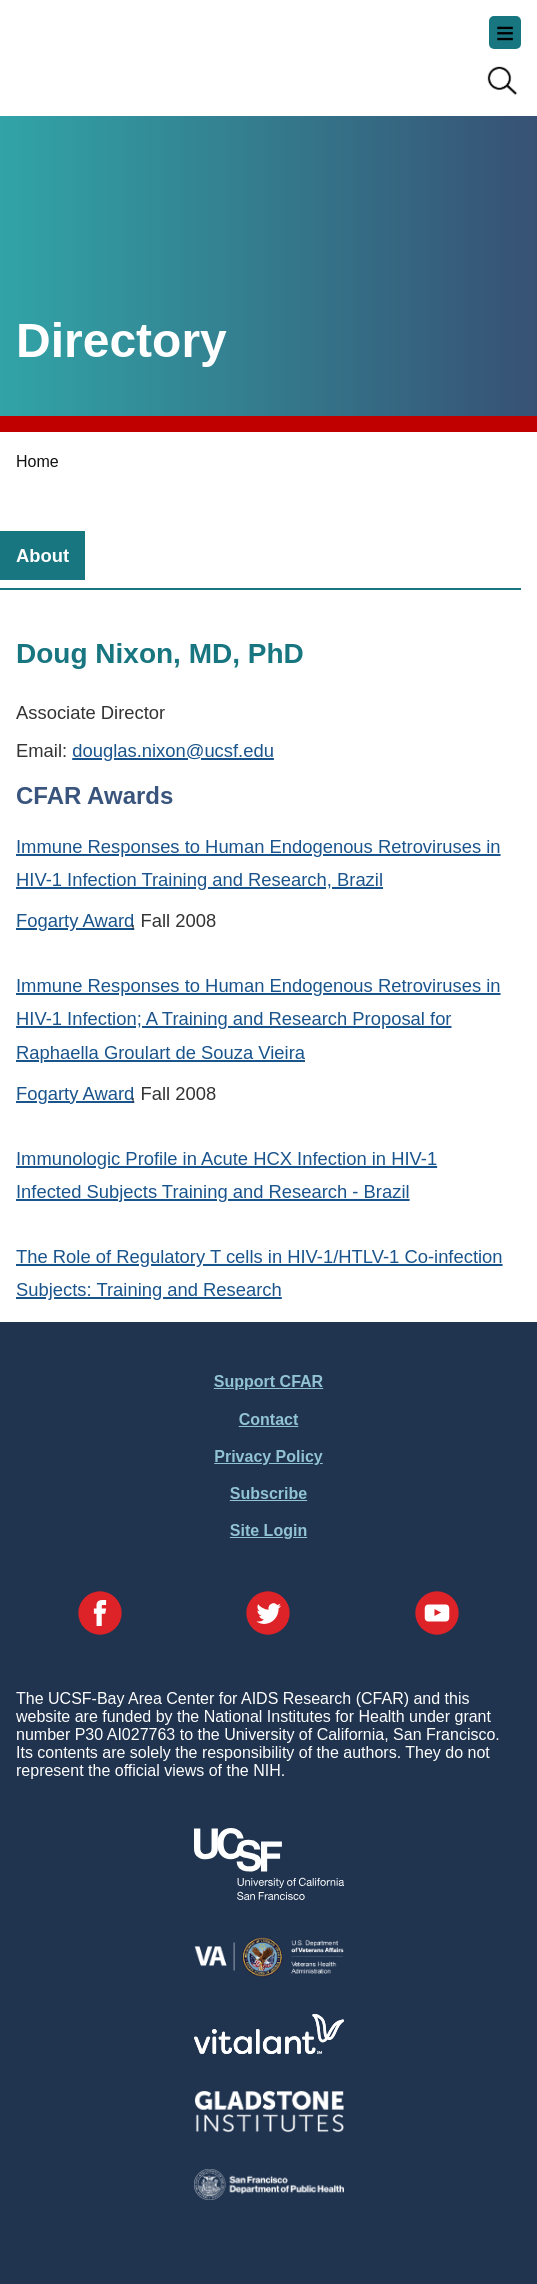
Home (37, 461)
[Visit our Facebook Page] (100, 1615)
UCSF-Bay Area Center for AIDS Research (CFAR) (116, 50)
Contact (269, 1419)
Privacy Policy (268, 1456)
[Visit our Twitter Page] (268, 1615)
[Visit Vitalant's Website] (269, 2048)
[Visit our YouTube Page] (437, 1615)
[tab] (42, 555)
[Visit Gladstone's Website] (269, 2127)
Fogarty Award (75, 920)
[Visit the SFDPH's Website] (269, 2194)
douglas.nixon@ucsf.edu (173, 750)
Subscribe (268, 1493)
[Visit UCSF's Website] (269, 1894)
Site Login (268, 1530)
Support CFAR (268, 1381)
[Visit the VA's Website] (269, 1972)
